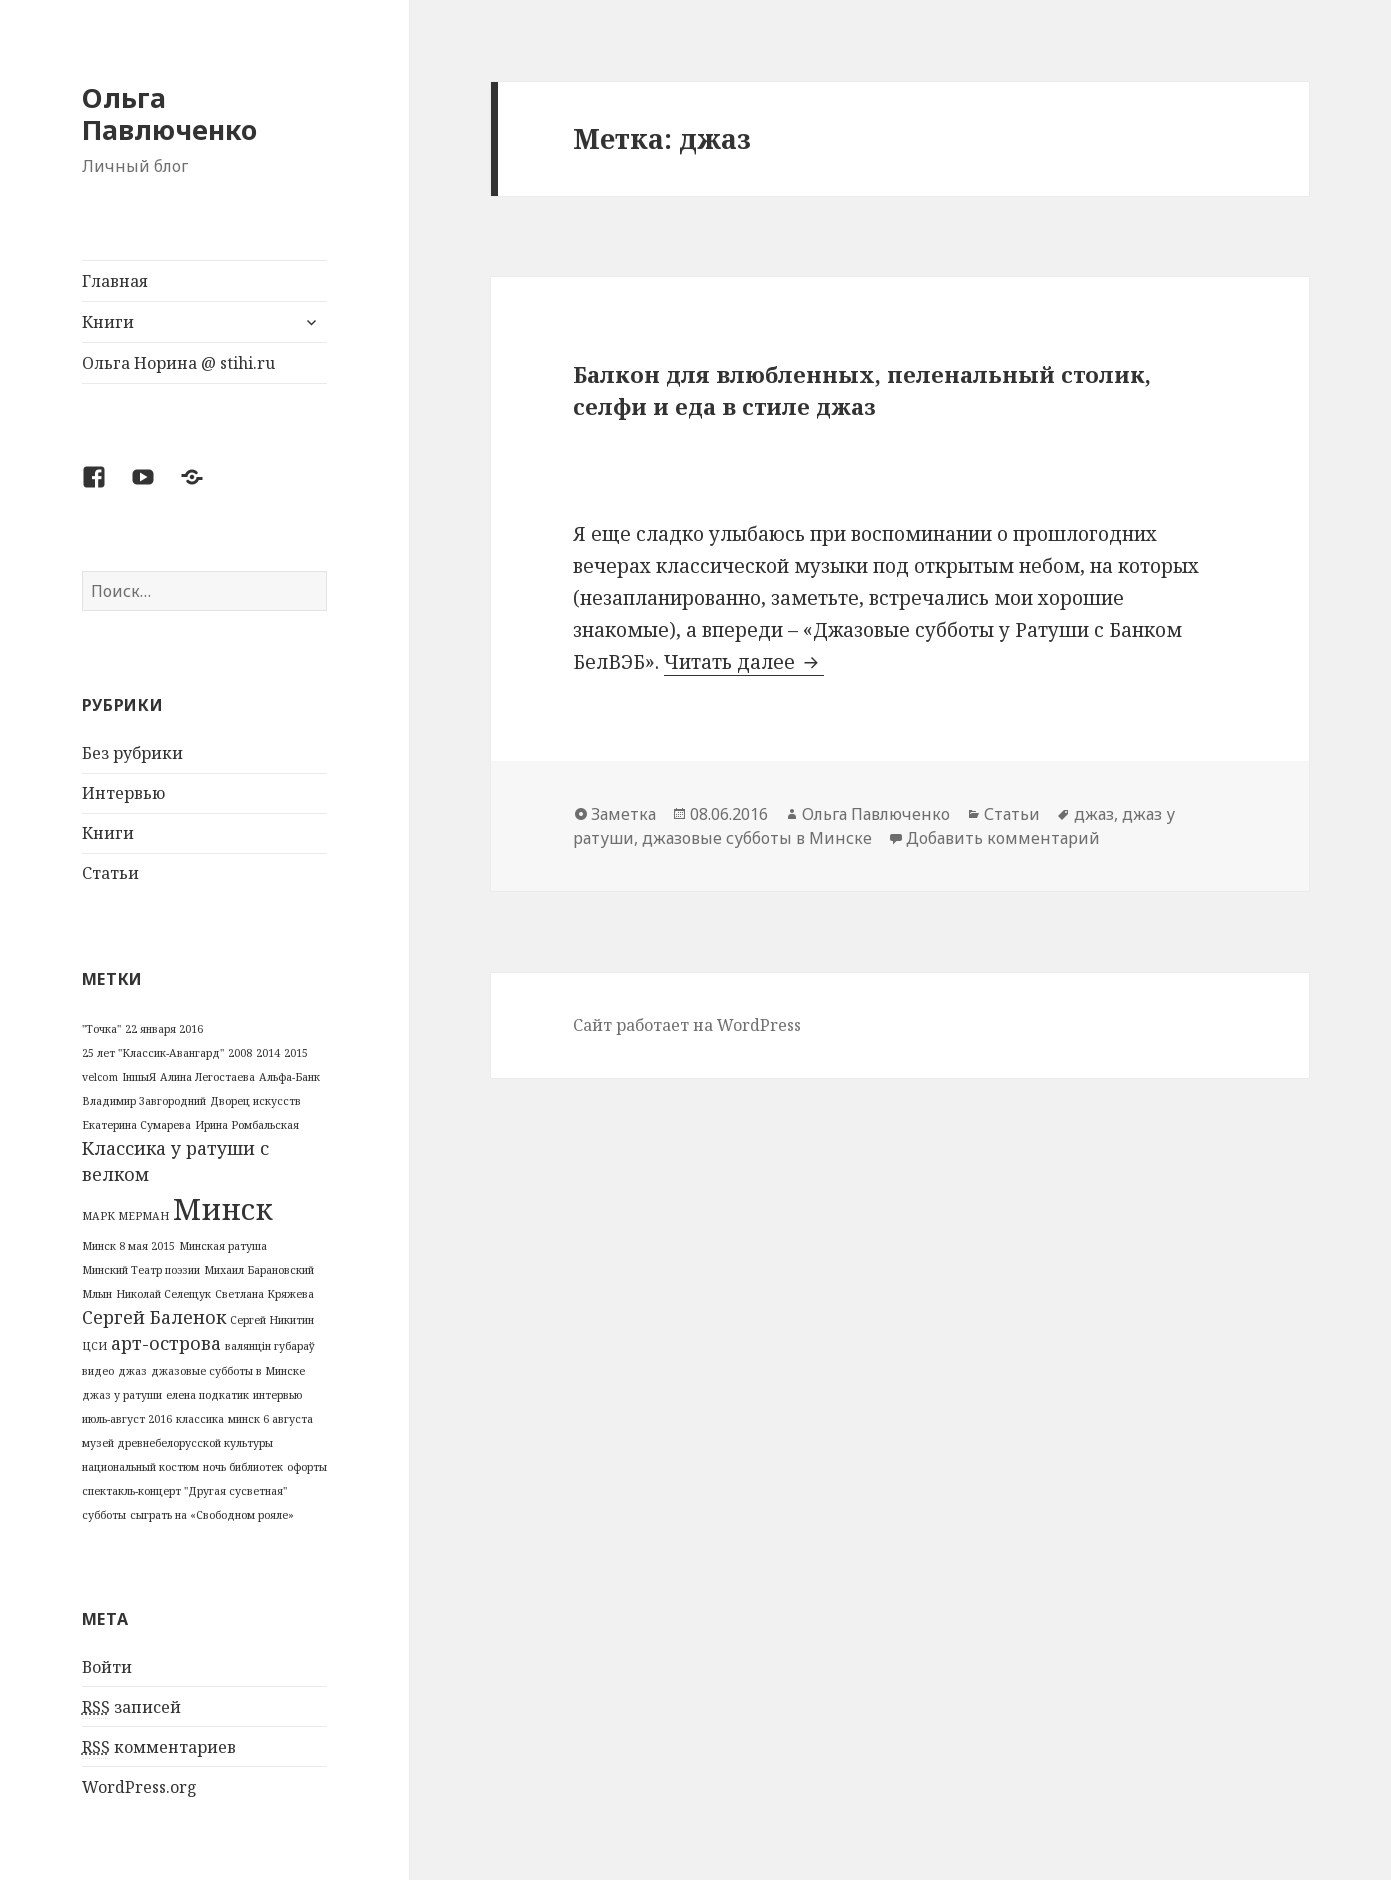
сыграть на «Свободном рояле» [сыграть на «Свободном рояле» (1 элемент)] (212, 1515)
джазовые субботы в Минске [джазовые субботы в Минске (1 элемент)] (228, 1371)
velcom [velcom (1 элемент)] (100, 1077)
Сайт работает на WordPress (687, 1025)
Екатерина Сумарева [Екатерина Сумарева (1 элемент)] (136, 1125)
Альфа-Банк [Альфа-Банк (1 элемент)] (289, 1077)
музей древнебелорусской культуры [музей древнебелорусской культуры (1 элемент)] (177, 1443)
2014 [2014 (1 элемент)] (268, 1053)
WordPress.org (139, 1787)
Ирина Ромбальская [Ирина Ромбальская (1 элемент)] (247, 1125)
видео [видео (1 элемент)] (98, 1371)
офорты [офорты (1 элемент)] (307, 1467)
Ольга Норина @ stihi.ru (178, 363)
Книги (108, 322)
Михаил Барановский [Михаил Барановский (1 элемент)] (259, 1270)
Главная (115, 281)
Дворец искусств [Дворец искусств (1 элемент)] (255, 1101)
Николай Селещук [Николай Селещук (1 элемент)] (163, 1294)
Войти (107, 1667)
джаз (1094, 814)
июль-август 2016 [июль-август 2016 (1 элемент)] (127, 1419)
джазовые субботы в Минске (757, 838)
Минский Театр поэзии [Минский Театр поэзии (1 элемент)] (141, 1270)
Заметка (623, 814)
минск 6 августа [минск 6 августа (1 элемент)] (270, 1419)
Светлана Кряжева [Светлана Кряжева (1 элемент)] (264, 1294)
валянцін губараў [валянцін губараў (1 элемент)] (270, 1346)
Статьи (110, 873)
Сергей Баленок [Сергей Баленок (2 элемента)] (154, 1317)
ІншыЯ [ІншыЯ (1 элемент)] (139, 1077)
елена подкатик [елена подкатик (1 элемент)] (207, 1395)
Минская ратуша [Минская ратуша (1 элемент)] (223, 1246)
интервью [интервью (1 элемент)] (277, 1395)
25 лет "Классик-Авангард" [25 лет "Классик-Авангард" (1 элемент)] (153, 1053)
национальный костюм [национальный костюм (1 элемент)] (140, 1467)
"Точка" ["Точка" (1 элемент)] (101, 1029)
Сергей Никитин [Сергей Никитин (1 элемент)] (272, 1320)
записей (131, 1707)
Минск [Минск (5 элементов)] (223, 1209)
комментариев (159, 1747)
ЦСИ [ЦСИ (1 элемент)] (94, 1346)
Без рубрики (132, 753)
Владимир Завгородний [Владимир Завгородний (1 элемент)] (144, 1101)
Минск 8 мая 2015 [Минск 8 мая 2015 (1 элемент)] (128, 1246)
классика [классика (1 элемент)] (200, 1419)
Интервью (123, 793)
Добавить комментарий (1003, 838)
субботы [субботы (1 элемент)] (104, 1515)
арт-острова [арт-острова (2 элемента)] (166, 1343)
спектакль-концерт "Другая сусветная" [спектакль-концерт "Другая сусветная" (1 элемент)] (184, 1491)
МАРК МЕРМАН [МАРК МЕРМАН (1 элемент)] (125, 1216)
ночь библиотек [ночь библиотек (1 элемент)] (243, 1467)
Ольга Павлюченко (169, 113)
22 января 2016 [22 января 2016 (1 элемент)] (164, 1029)
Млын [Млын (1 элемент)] (97, 1294)
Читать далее (744, 662)
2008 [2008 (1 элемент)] (240, 1053)
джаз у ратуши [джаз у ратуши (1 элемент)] (122, 1395)
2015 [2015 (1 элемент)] (296, 1053)
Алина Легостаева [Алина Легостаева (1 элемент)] (207, 1077)
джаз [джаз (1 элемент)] (132, 1371)
